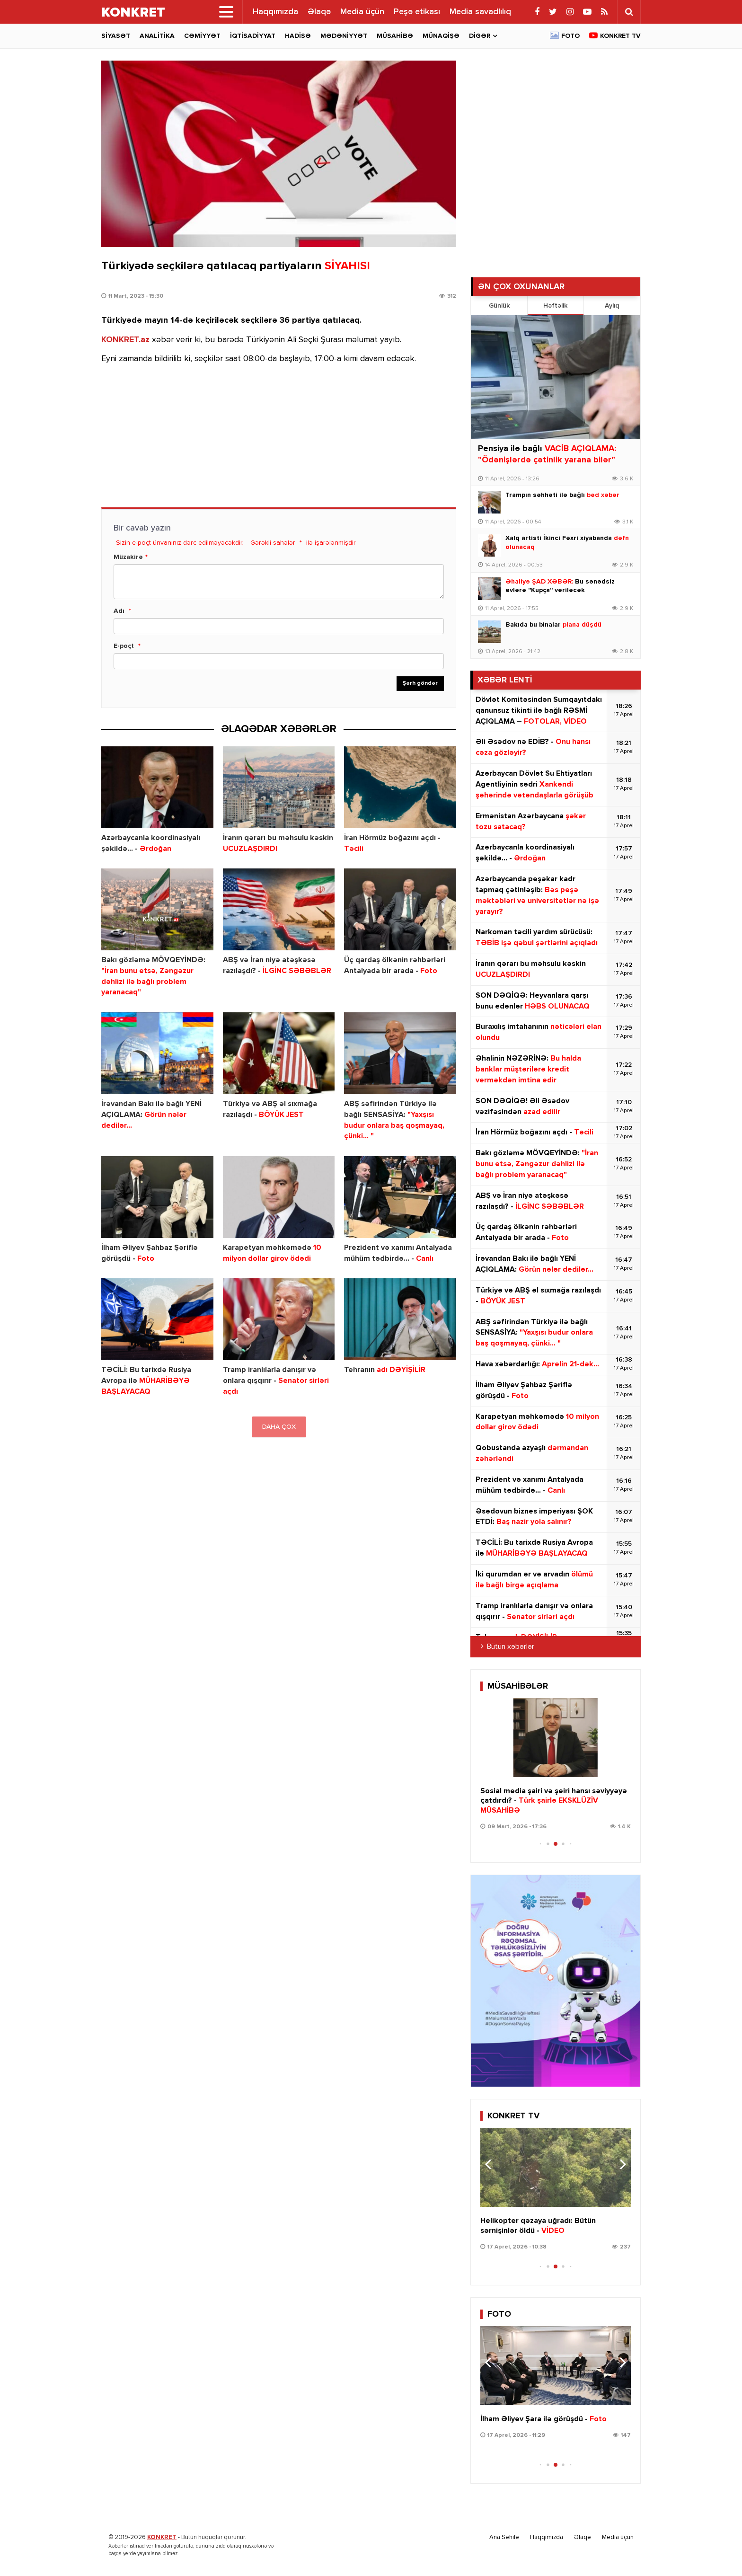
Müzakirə (128, 557)
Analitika (157, 36)
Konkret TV (620, 36)
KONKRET (162, 2537)
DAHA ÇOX (279, 1427)
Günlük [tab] (499, 305)
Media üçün (362, 12)
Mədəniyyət (343, 36)
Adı (119, 611)
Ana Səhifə (504, 2537)
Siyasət (115, 36)
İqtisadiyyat (252, 36)
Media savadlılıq (480, 12)
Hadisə (298, 36)
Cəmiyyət (202, 36)
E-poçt (124, 646)
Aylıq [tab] (612, 305)
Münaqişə (441, 36)
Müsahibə (395, 36)
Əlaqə (319, 12)
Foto (570, 36)
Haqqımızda (275, 12)
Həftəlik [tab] (555, 305)
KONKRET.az (125, 340)
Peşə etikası (417, 12)
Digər (479, 36)
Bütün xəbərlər (510, 1647)
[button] (619, 1736)
